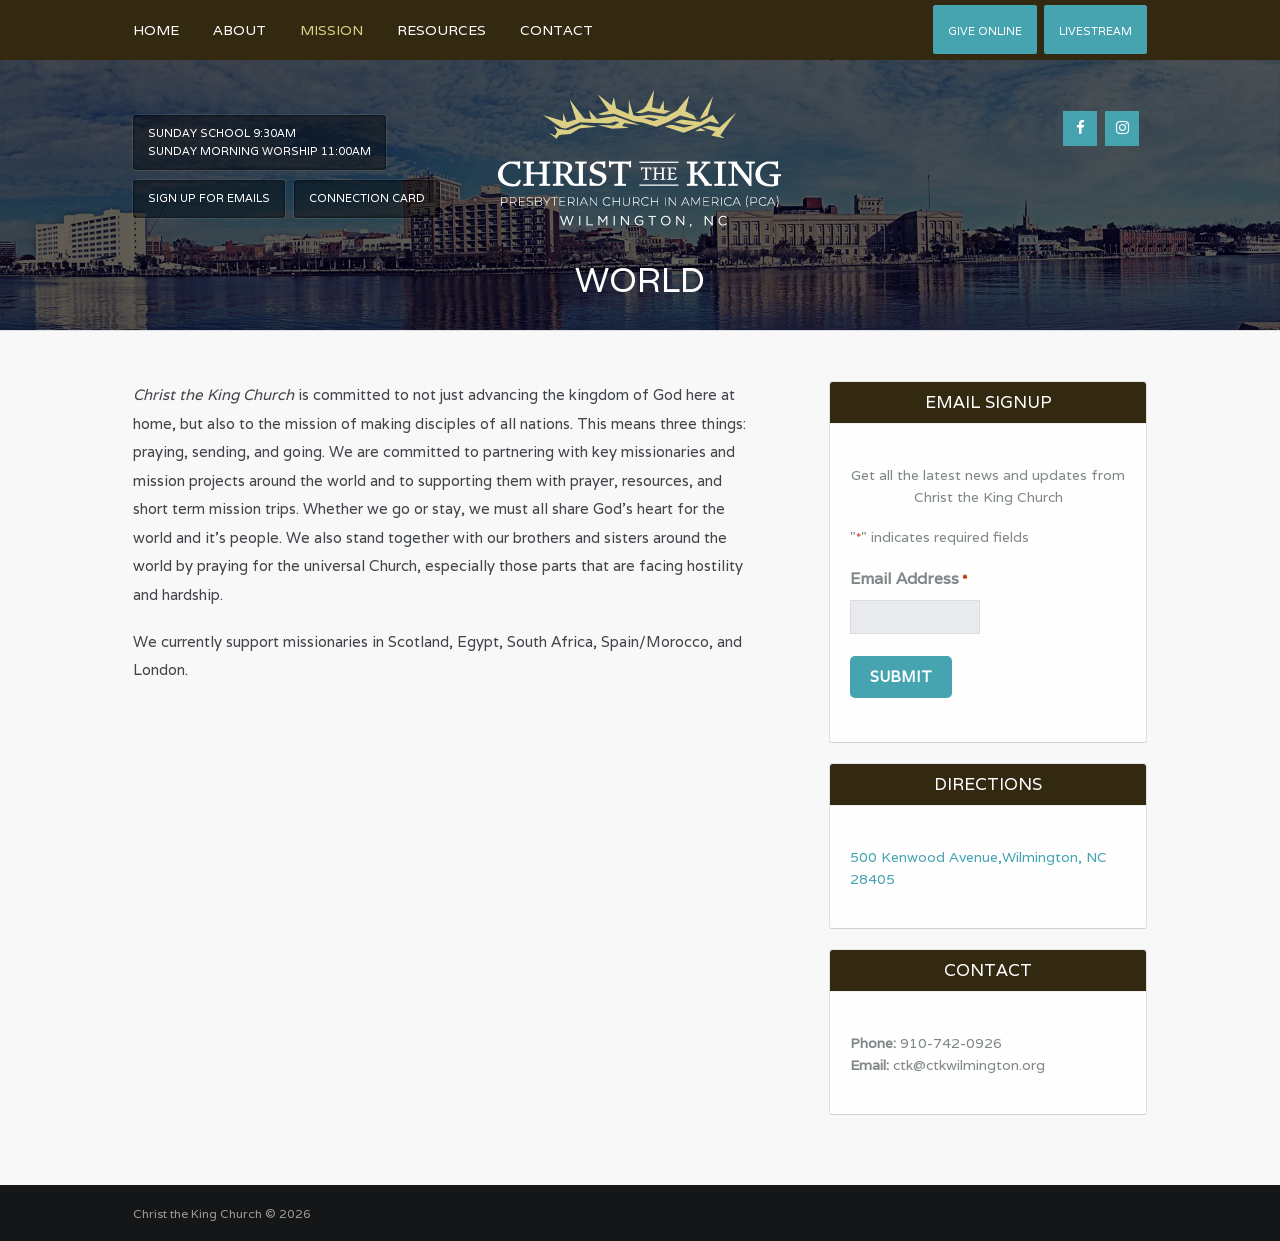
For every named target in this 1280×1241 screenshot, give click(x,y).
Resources (441, 30)
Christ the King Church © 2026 (222, 1213)
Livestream (1095, 31)
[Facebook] (1080, 128)
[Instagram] (1122, 128)
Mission (331, 30)
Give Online (985, 31)
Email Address (908, 579)
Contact (556, 30)
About (239, 30)
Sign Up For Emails (209, 198)
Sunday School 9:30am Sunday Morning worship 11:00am (259, 142)
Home (156, 30)
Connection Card (367, 198)
